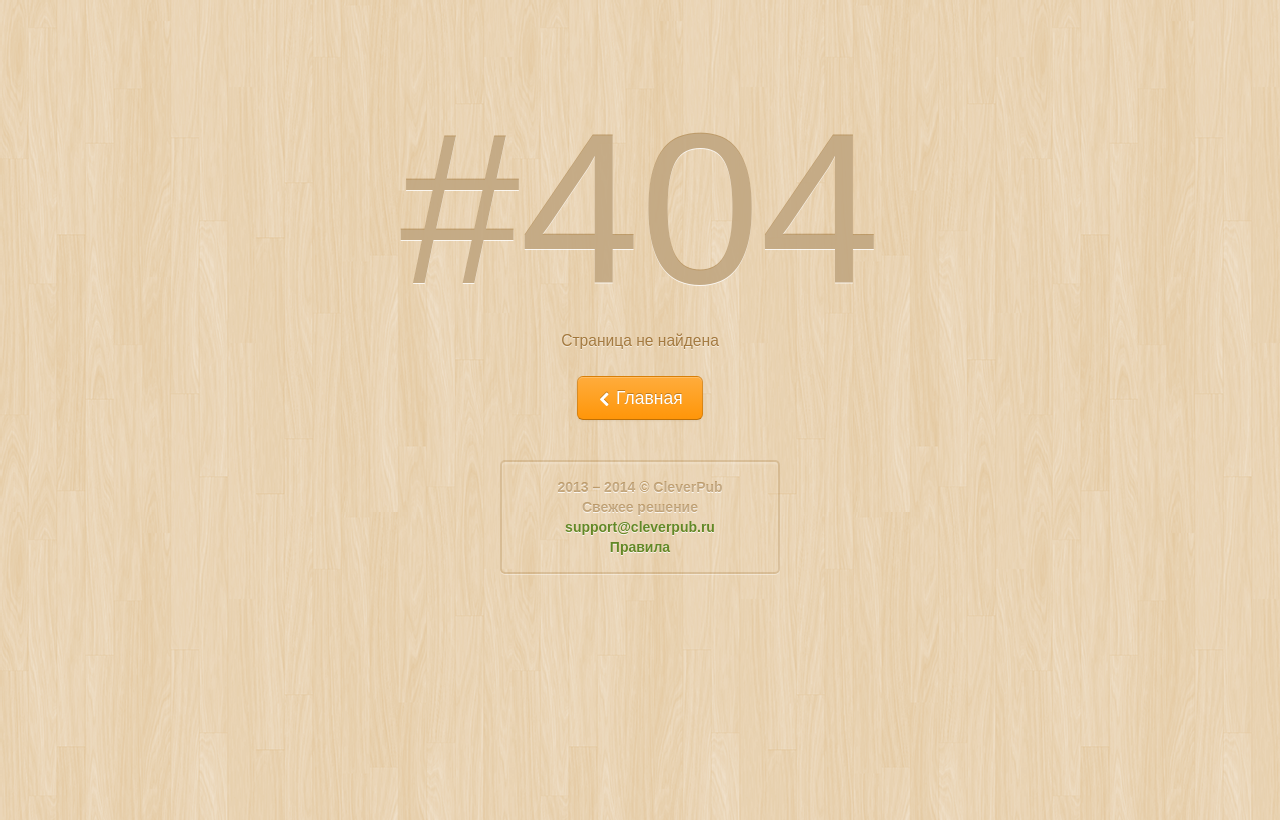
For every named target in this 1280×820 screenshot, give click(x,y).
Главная (639, 398)
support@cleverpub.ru (640, 527)
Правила (640, 547)
